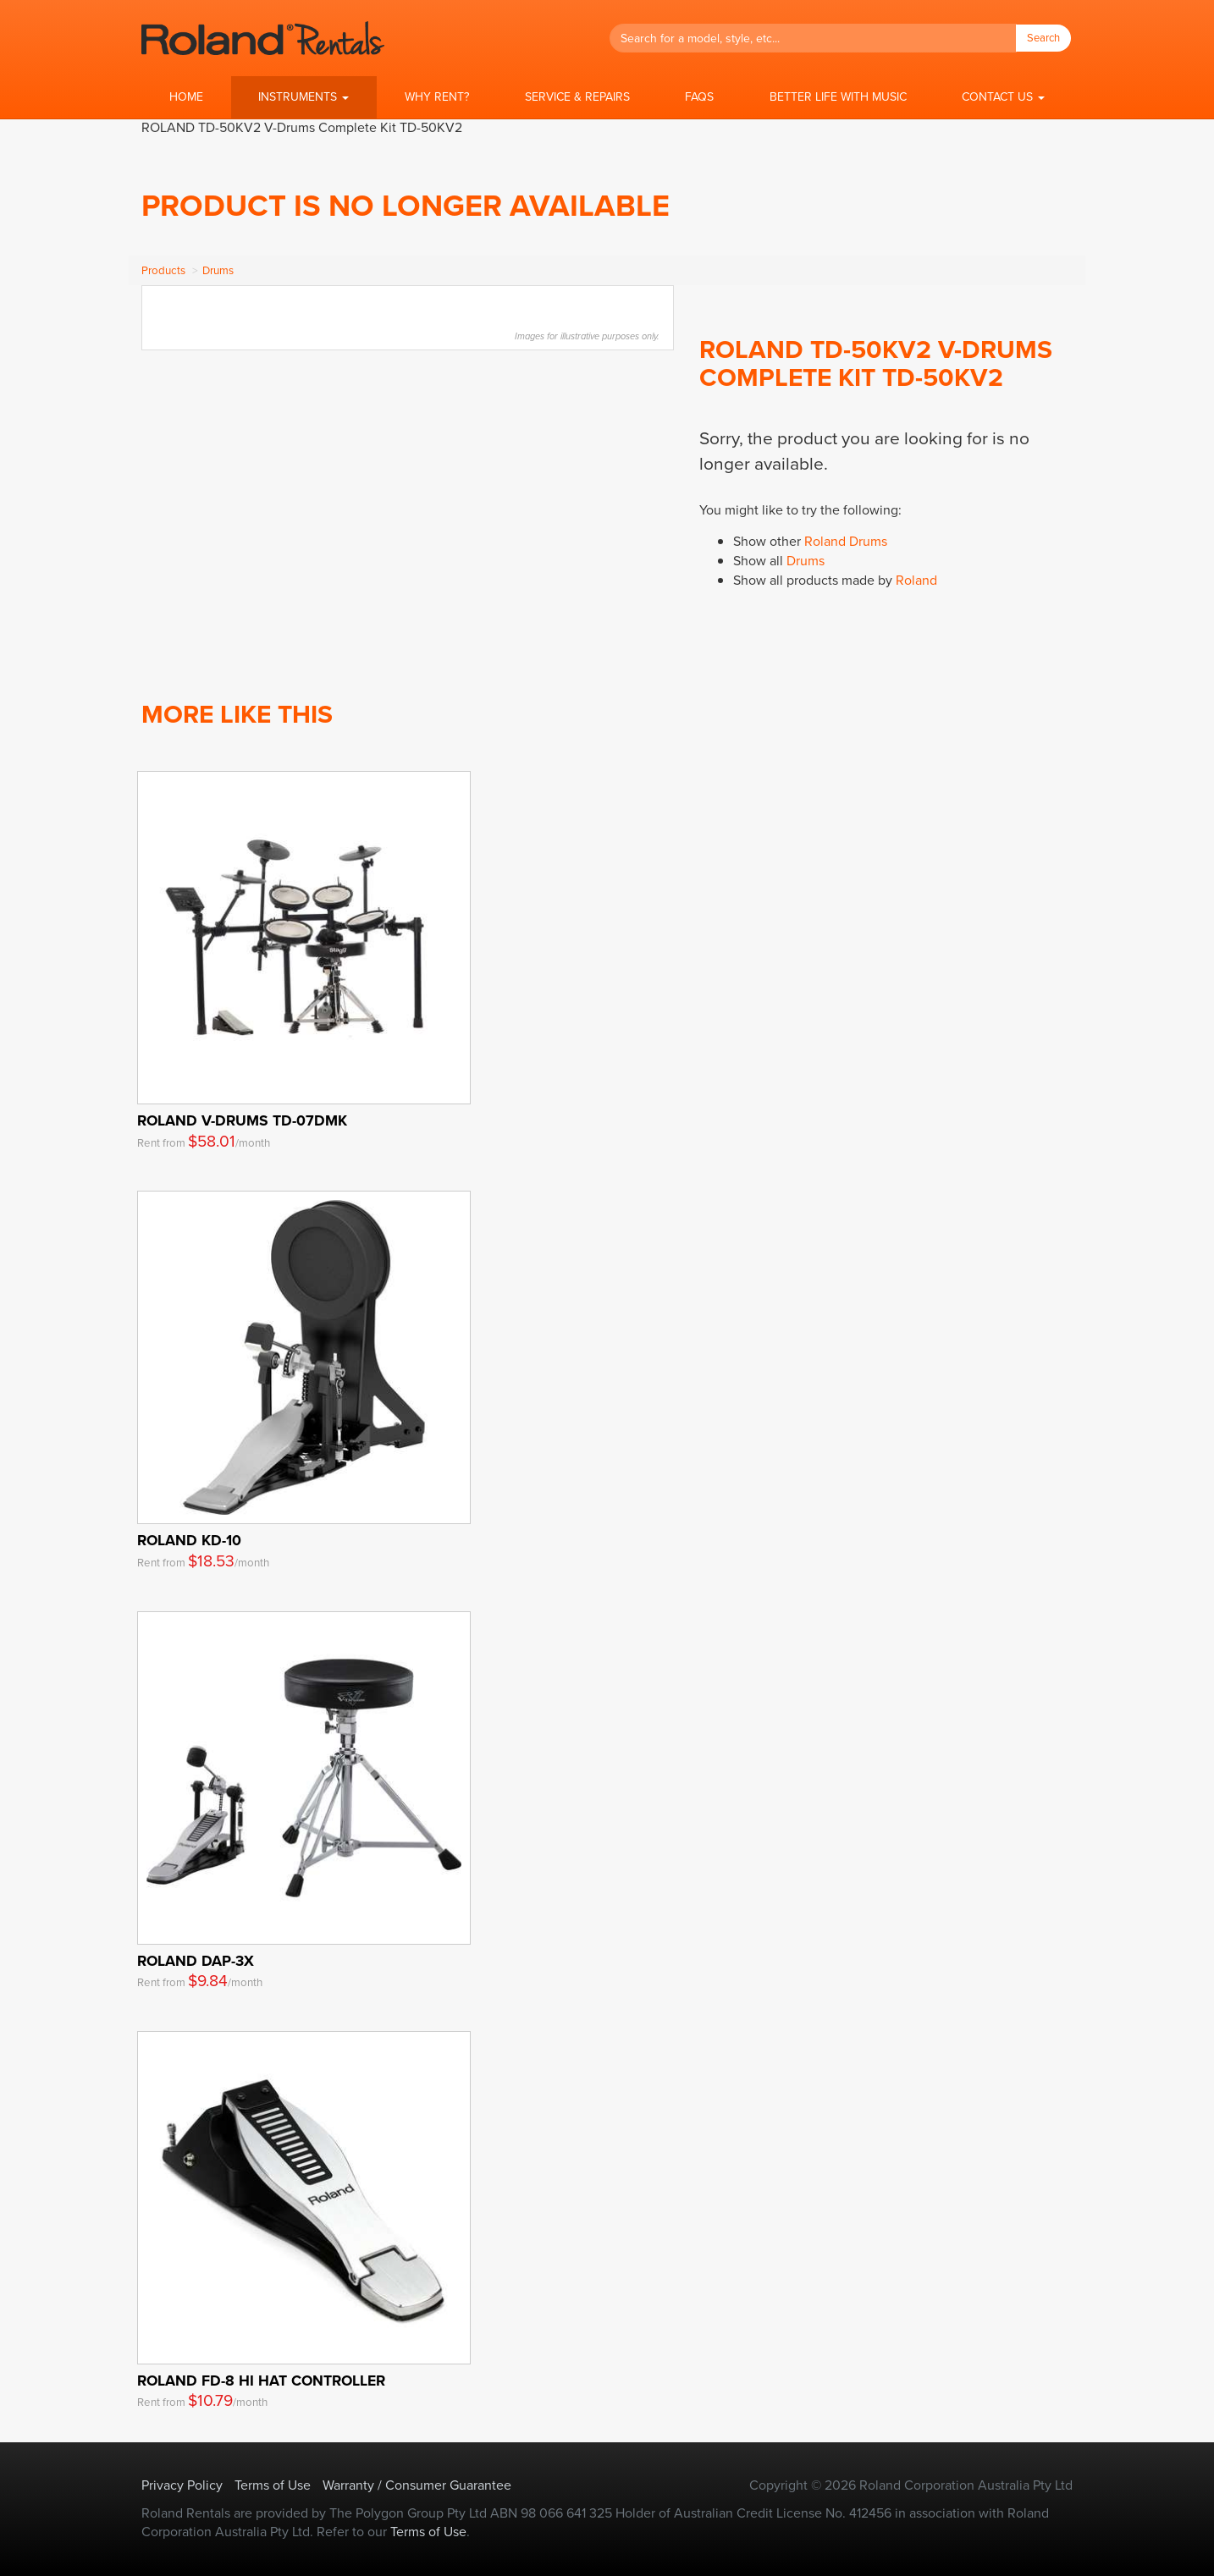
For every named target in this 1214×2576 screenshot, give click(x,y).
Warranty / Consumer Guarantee (417, 2485)
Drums (218, 270)
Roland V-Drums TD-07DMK (242, 1120)
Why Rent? (437, 97)
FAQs (699, 97)
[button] (304, 97)
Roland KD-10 (189, 1540)
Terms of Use (273, 2485)
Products (163, 270)
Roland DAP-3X (195, 1961)
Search (1043, 38)
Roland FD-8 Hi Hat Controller (261, 2381)
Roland (916, 580)
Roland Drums (845, 541)
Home (186, 97)
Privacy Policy (182, 2485)
